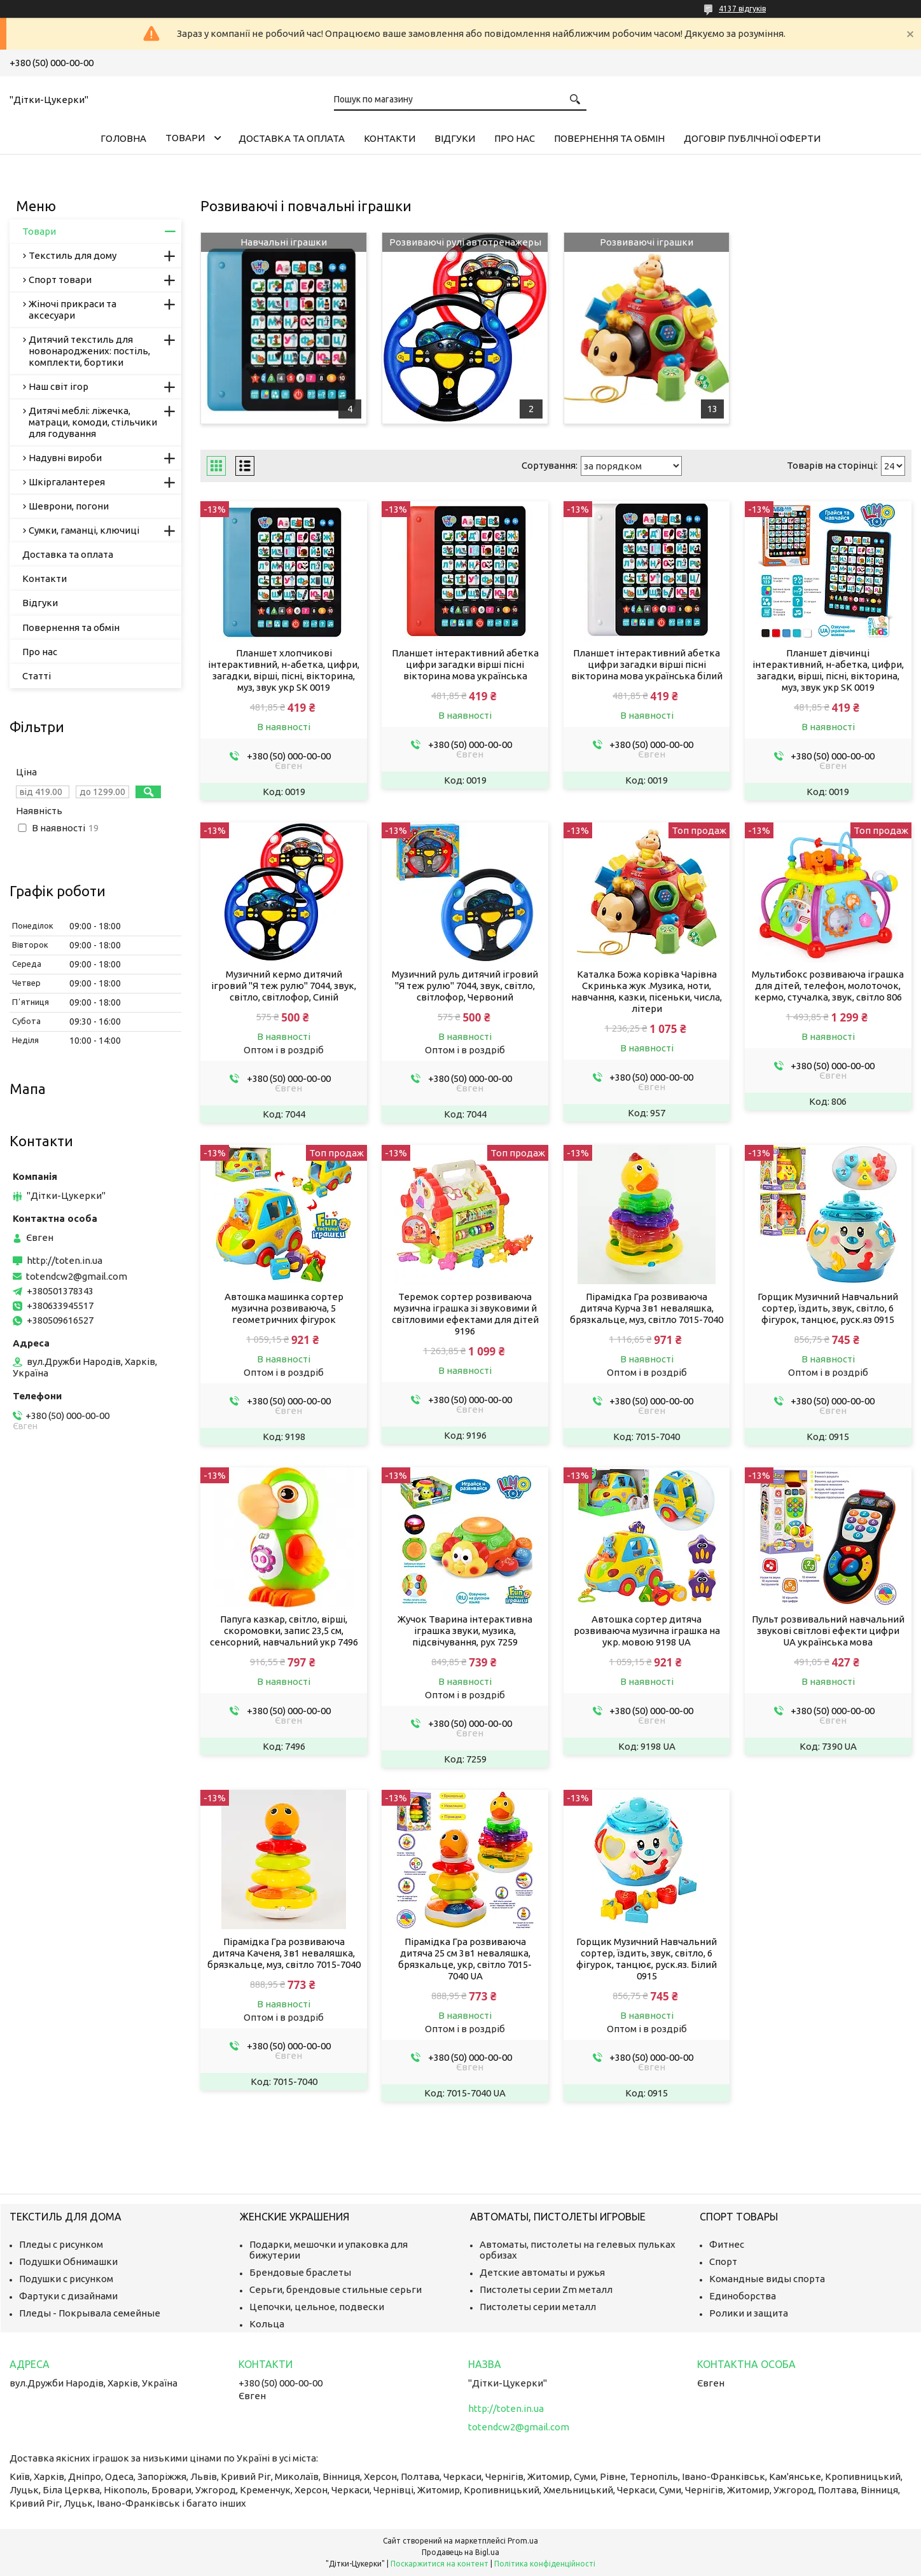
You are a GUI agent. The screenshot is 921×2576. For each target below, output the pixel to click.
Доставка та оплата (292, 138)
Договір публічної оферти (752, 138)
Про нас (514, 138)
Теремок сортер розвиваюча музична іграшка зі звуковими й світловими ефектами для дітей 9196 (465, 1313)
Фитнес (726, 2244)
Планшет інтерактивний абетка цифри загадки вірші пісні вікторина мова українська (465, 664)
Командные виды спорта (767, 2278)
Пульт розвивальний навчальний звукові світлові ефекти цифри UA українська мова (828, 1630)
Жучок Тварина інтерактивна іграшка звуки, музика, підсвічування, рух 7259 (465, 1630)
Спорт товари (60, 279)
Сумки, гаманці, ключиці (84, 530)
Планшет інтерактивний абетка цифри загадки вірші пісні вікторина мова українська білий (647, 664)
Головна (123, 138)
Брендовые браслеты (300, 2272)
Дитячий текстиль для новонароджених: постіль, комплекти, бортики (89, 351)
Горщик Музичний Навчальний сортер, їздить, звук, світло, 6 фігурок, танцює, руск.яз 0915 (828, 1308)
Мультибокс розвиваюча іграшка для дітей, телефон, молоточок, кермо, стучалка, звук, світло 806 (828, 985)
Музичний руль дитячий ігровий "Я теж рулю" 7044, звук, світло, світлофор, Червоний (465, 985)
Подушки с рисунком (66, 2278)
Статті (36, 675)
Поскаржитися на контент (439, 2563)
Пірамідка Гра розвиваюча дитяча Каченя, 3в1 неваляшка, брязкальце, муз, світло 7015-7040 (284, 1953)
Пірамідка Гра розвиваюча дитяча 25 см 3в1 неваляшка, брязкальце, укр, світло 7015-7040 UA (465, 1958)
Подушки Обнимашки (68, 2261)
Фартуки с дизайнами (68, 2295)
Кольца (266, 2323)
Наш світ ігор (58, 386)
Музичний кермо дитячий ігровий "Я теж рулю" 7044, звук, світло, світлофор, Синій (283, 985)
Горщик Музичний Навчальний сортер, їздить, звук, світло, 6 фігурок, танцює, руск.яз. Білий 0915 (646, 1958)
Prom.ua (523, 2541)
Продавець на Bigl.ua (460, 2552)
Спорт (723, 2261)
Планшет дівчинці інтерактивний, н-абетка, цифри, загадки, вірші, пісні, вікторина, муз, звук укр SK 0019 (828, 670)
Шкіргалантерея (67, 481)
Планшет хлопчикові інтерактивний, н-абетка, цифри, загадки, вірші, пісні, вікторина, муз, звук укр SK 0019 (283, 670)
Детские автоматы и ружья (542, 2272)
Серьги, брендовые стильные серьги (335, 2289)
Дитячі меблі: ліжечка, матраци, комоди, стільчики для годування (93, 422)
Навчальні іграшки (283, 242)
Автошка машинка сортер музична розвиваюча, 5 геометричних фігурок (284, 1308)
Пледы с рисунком (61, 2244)
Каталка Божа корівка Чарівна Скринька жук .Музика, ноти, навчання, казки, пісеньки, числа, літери (646, 991)
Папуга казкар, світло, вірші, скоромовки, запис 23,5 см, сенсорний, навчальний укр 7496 (284, 1630)
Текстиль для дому (72, 255)
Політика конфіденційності (544, 2563)
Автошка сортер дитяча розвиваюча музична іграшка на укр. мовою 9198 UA (647, 1630)
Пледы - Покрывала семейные (89, 2313)
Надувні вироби (65, 457)
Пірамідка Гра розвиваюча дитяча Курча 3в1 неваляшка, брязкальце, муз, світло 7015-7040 (646, 1308)
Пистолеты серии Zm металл (546, 2289)
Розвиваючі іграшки (646, 242)
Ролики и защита (748, 2313)
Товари (185, 137)
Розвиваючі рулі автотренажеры (465, 242)
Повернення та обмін (609, 138)
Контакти (389, 138)
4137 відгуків (742, 8)
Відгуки (454, 138)
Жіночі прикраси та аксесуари (72, 309)
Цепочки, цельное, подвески (316, 2306)
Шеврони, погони (69, 506)
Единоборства (742, 2295)
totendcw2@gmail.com (76, 1276)
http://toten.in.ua (64, 1260)
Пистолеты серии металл (538, 2306)
